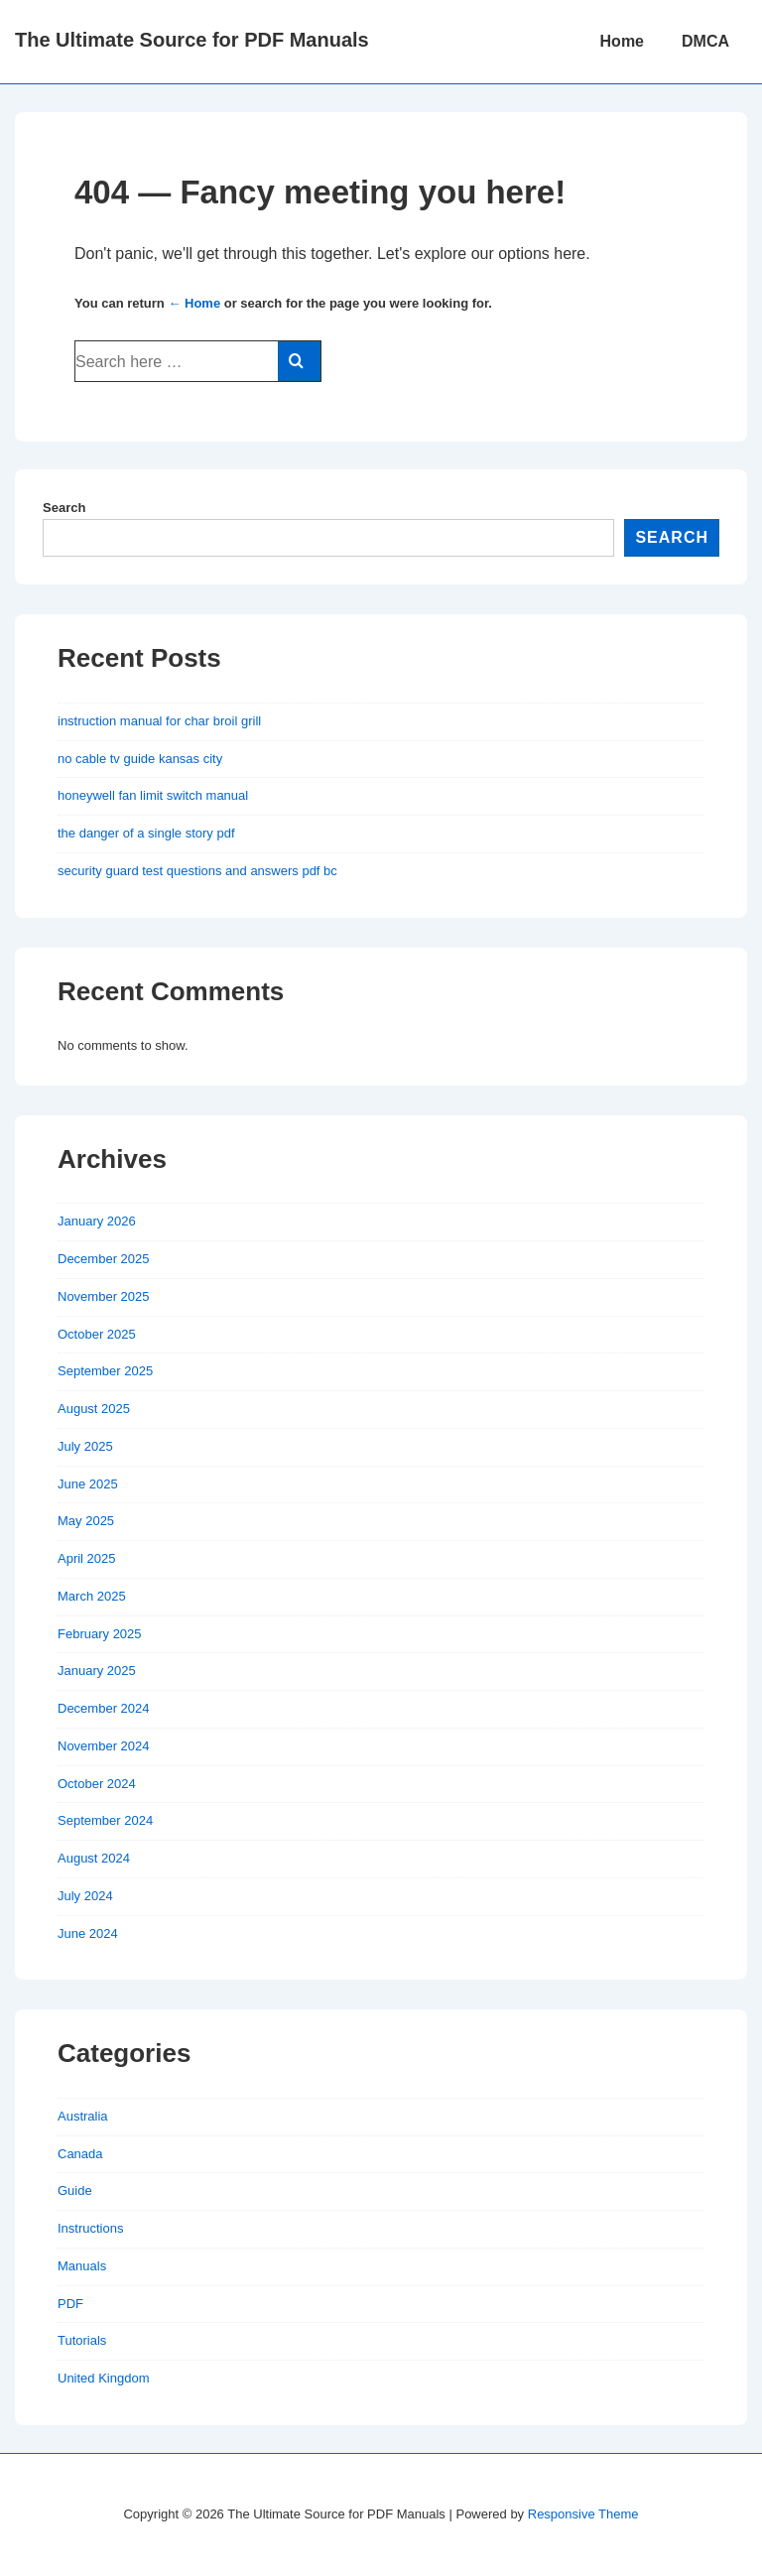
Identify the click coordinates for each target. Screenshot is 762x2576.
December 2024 (104, 1708)
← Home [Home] (194, 303)
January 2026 (97, 1221)
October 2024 (97, 1783)
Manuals (82, 2265)
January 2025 (97, 1670)
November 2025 (104, 1296)
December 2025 (104, 1258)
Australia (83, 2116)
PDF (70, 2303)
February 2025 (100, 1633)
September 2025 (105, 1370)
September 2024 (105, 1820)
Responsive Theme (583, 2514)
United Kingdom (104, 2378)
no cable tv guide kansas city (140, 758)
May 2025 (86, 1520)
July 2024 (85, 1895)
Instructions (90, 2228)
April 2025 (87, 1558)
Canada (80, 2153)
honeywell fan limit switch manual (153, 795)
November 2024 (104, 1746)
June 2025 (88, 1484)
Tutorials (82, 2340)
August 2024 (94, 1858)
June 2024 (88, 1933)
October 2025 (97, 1334)
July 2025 (85, 1446)
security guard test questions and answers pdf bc (197, 870)
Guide (75, 2190)
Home (622, 41)
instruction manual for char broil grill (159, 720)
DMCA (705, 41)
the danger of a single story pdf (146, 833)
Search (64, 507)
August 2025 (94, 1408)
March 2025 (92, 1596)
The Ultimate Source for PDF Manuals (192, 40)
